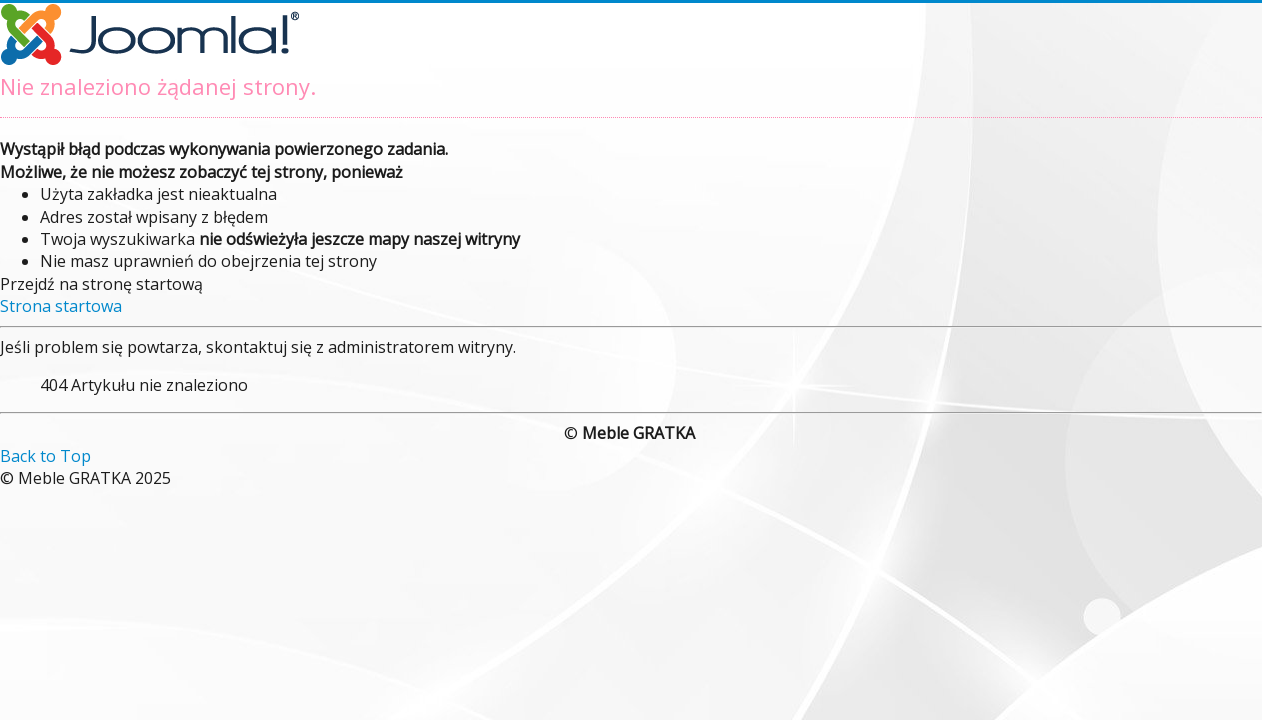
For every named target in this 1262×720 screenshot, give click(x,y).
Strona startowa (61, 306)
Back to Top (45, 456)
